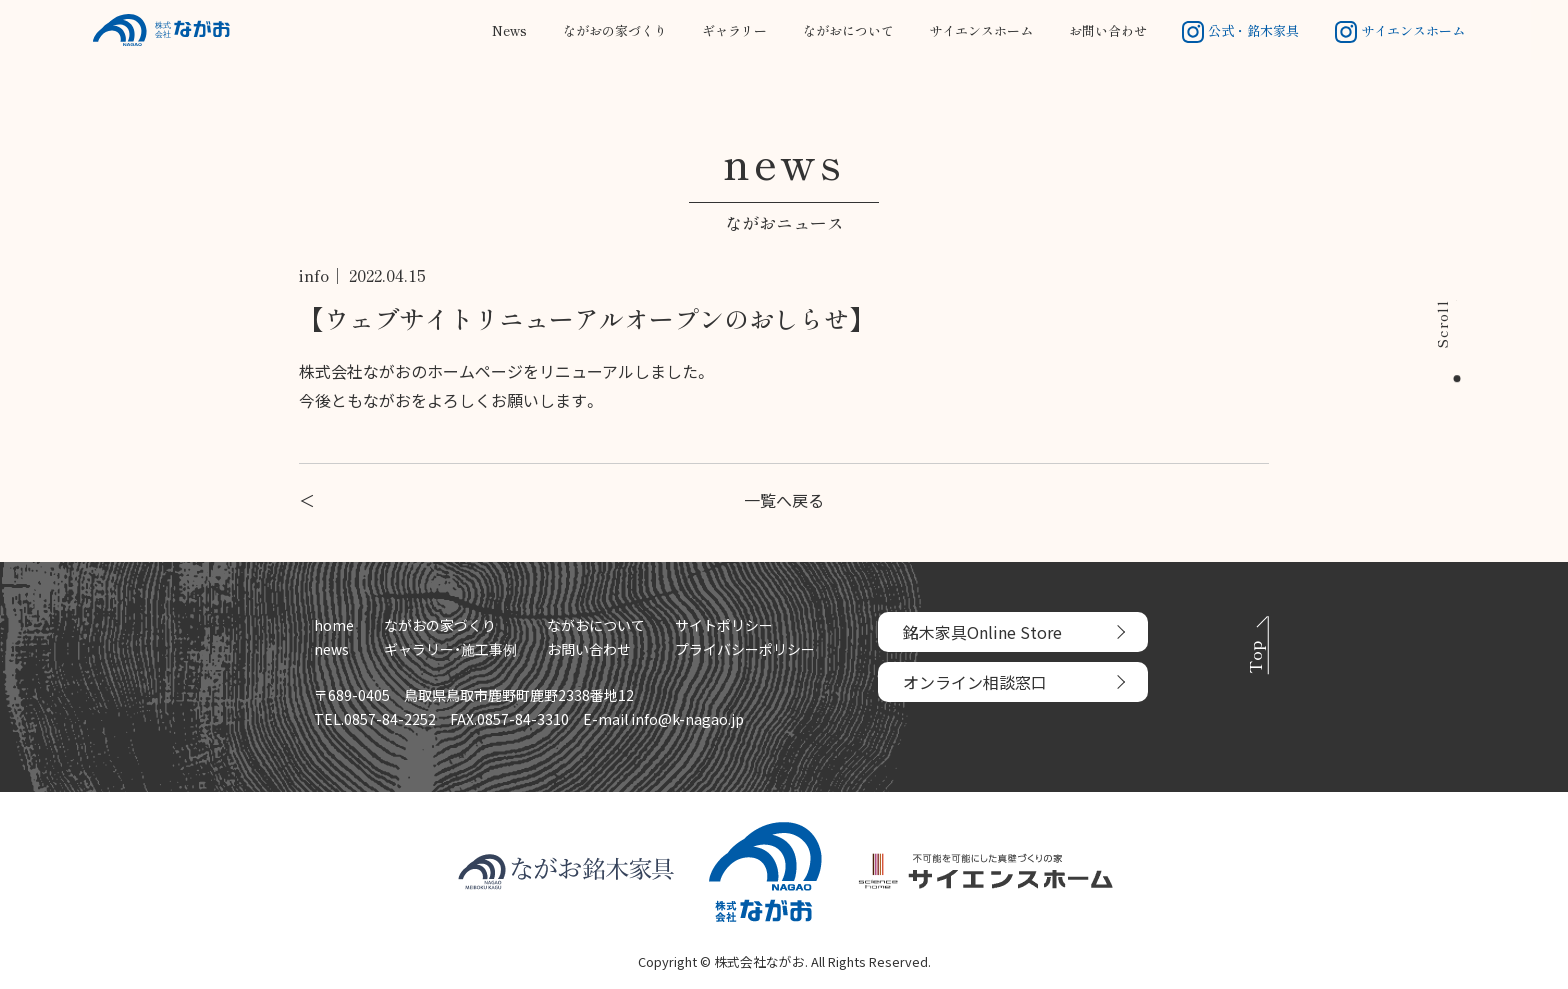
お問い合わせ (1108, 30)
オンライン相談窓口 (975, 682)
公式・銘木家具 (1240, 30)
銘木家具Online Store (982, 632)
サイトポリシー (724, 625)
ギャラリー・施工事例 (450, 649)
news (331, 649)
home (334, 625)
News (509, 30)
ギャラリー (734, 30)
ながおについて (848, 30)
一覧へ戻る (784, 500)
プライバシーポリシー (745, 649)
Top (1254, 657)
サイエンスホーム (981, 30)
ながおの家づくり (615, 30)
